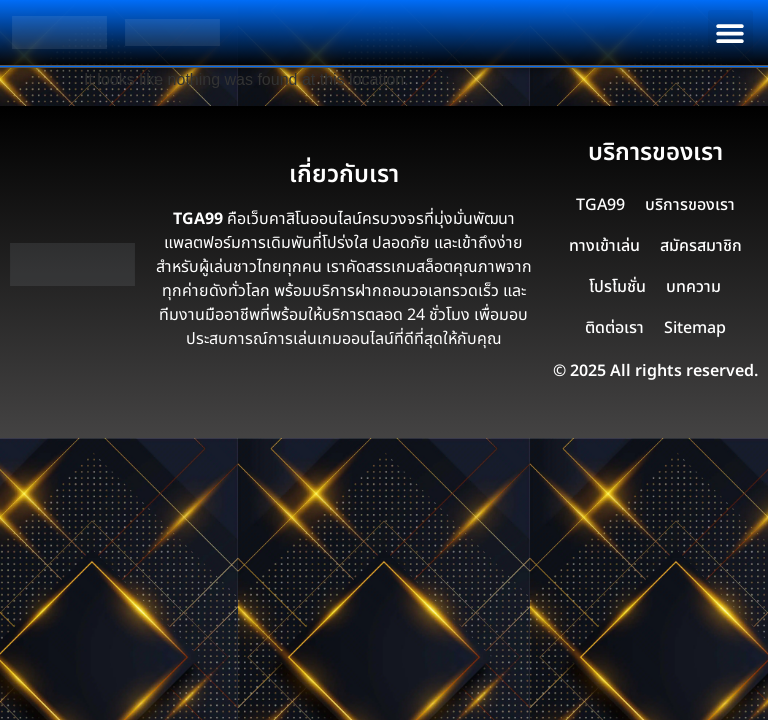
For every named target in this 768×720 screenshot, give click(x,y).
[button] (730, 32)
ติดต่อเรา (614, 328)
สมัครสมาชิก (701, 246)
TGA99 (600, 205)
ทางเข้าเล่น (604, 246)
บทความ (693, 287)
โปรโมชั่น (617, 287)
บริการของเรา (690, 205)
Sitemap (695, 328)
